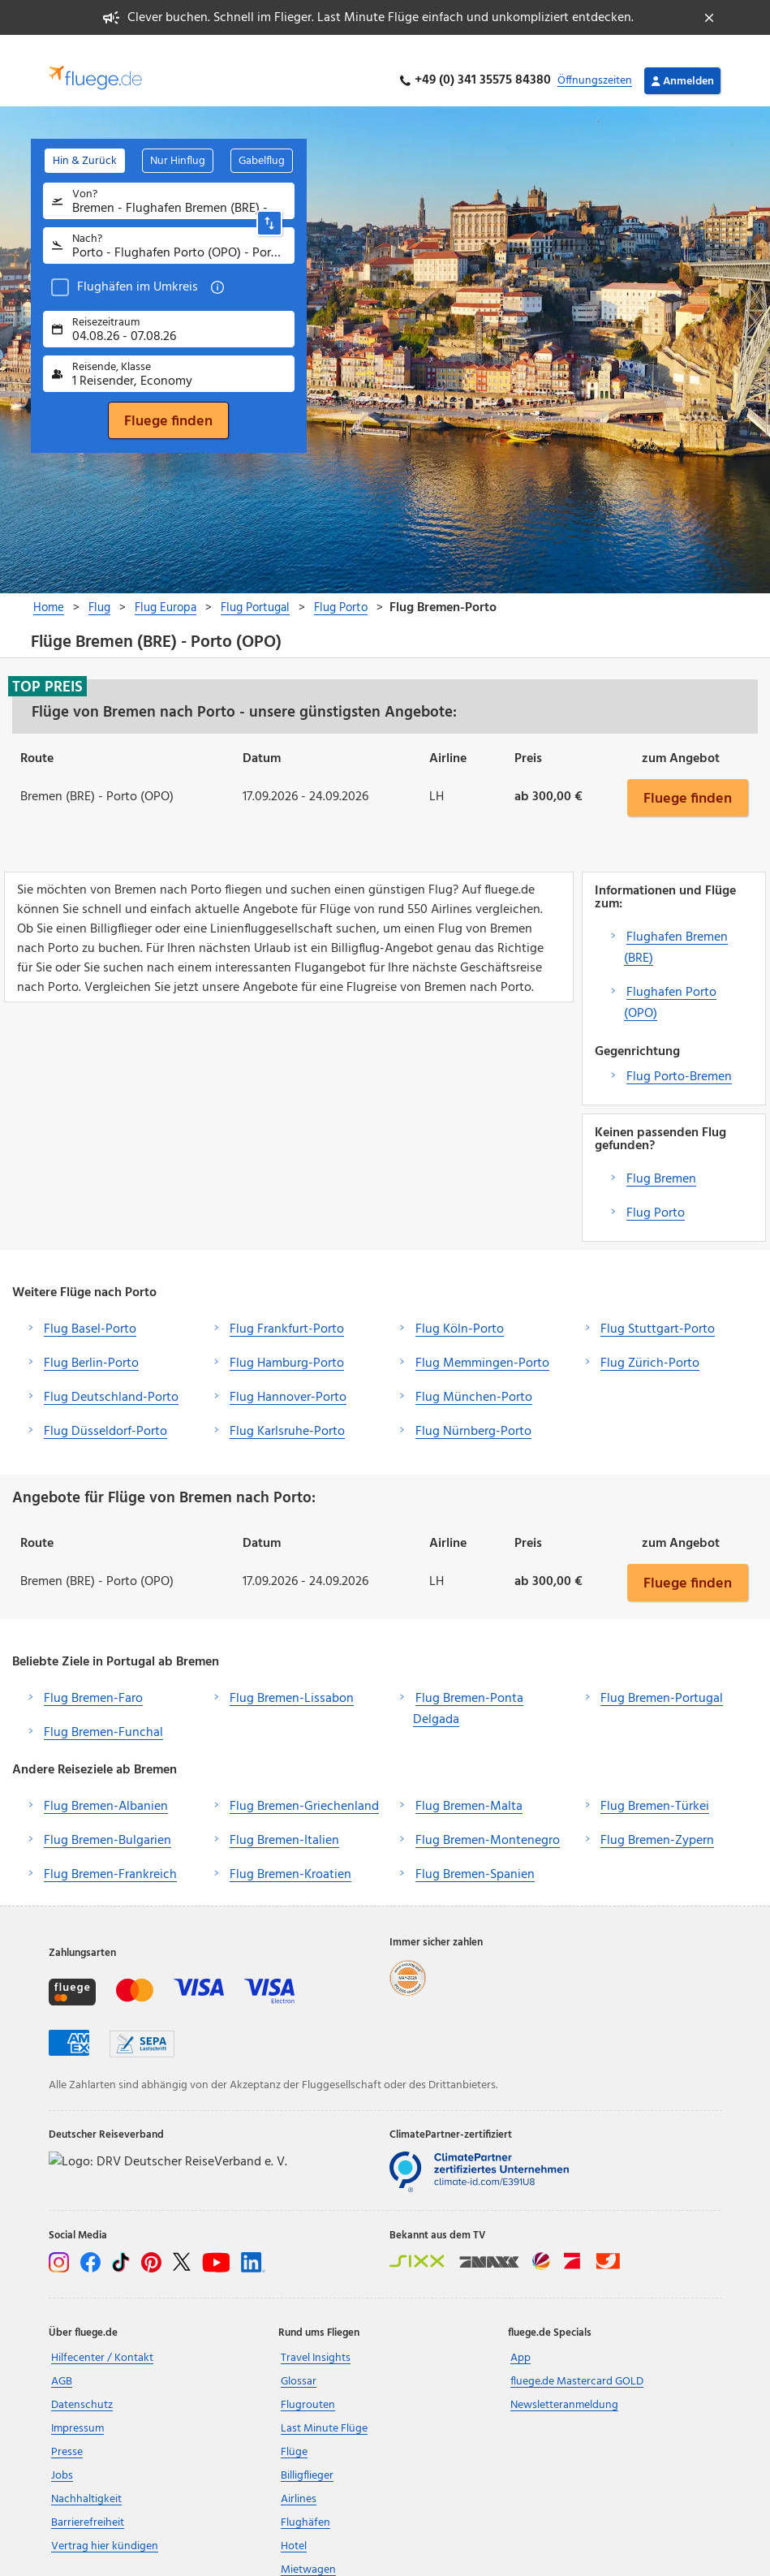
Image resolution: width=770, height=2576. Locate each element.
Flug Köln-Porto (459, 1309)
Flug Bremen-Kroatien (290, 1855)
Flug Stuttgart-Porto (657, 1309)
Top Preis (47, 667)
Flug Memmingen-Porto (482, 1344)
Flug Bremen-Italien (284, 1821)
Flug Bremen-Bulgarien (107, 1821)
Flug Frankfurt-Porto (287, 1309)
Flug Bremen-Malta (469, 1787)
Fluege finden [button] (687, 778)
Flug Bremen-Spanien (475, 1855)
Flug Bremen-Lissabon (292, 1679)
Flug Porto (655, 1193)
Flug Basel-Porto (90, 1309)
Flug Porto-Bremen (679, 1057)
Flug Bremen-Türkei (654, 1787)
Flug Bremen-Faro (93, 1679)
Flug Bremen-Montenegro (487, 1821)
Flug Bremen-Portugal (661, 1679)
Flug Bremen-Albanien (106, 1787)
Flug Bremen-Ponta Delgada (468, 1690)
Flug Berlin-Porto (91, 1344)
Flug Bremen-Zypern (657, 1821)
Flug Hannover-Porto (288, 1378)
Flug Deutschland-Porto (111, 1378)
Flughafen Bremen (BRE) (676, 928)
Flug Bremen (661, 1159)
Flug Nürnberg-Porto (473, 1412)
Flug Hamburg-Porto (287, 1344)
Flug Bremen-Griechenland (304, 1787)
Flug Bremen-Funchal (103, 1713)
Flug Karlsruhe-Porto (287, 1412)
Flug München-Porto (473, 1378)
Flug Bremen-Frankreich (110, 1855)
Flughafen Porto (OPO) (670, 984)
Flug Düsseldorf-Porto (105, 1412)
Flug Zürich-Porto (649, 1344)
